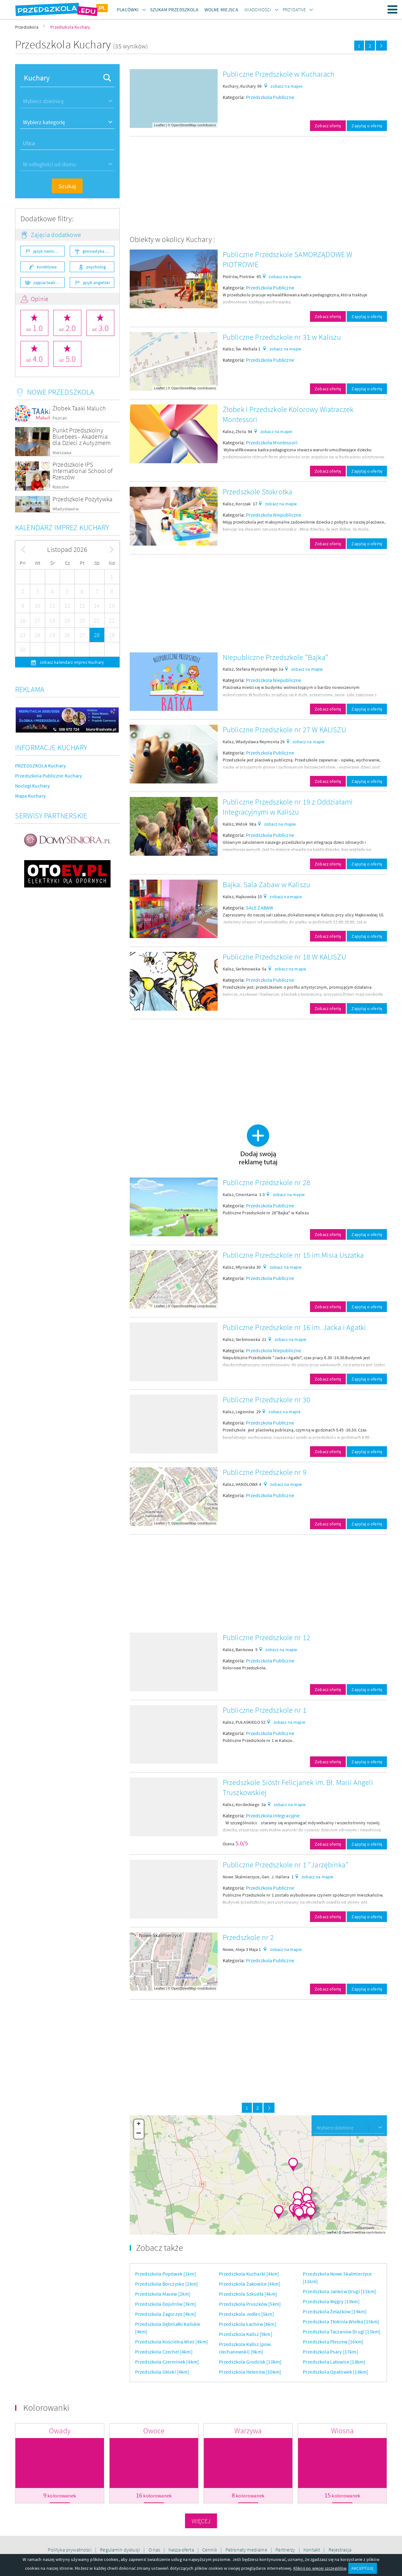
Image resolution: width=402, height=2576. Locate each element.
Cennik (210, 2549)
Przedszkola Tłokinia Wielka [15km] (341, 2321)
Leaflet (159, 125)
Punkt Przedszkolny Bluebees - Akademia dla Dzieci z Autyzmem (81, 436)
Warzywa (248, 2431)
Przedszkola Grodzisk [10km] (250, 2362)
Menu (392, 9)
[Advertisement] (258, 185)
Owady (59, 2431)
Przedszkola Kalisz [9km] (245, 2334)
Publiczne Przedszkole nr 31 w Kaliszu (282, 337)
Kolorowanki (46, 2407)
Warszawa (61, 452)
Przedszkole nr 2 (248, 1937)
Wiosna (342, 2431)
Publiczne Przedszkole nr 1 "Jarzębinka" (285, 1865)
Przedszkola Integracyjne (273, 1815)
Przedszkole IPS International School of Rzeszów (82, 470)
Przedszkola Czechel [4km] (164, 2351)
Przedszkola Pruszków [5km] (250, 2304)
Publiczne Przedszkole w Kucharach (278, 74)
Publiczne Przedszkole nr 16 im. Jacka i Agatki (294, 1327)
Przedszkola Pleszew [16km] (333, 2341)
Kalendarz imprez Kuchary (62, 527)
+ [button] (139, 2124)
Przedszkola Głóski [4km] (162, 2372)
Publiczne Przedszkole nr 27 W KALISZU (284, 729)
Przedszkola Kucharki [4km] (249, 2274)
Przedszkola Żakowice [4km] (249, 2284)
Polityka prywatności (70, 2549)
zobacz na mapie (286, 86)
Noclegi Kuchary (32, 786)
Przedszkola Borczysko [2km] (166, 2284)
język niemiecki (47, 251)
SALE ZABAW (260, 907)
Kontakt (312, 2549)
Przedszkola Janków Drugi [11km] (339, 2291)
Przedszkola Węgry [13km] (331, 2301)
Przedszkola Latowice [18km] (334, 2362)
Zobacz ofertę (328, 126)
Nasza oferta (181, 2549)
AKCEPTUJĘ (362, 2568)
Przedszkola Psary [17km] (330, 2351)
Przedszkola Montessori (272, 442)
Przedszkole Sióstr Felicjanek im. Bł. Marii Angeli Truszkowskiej (298, 1787)
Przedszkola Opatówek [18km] (335, 2372)
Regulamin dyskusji (120, 2549)
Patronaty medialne (246, 2549)
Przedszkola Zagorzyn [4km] (165, 2314)
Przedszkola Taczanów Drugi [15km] (341, 2331)
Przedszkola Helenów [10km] (250, 2372)
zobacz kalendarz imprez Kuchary (71, 662)
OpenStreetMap (183, 125)
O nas (155, 2549)
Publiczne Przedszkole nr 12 (266, 1637)
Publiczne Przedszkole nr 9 (265, 1472)
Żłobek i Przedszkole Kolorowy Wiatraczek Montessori (288, 414)
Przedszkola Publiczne (270, 97)
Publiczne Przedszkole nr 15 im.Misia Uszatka (293, 1255)
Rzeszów (60, 487)
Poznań (59, 418)
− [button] (138, 2134)
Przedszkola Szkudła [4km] (248, 2294)
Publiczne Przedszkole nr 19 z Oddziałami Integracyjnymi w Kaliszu (288, 807)
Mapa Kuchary (30, 796)
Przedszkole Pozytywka (82, 499)
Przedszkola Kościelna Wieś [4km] (171, 2341)
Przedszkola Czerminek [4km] (167, 2362)
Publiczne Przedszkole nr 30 (266, 1399)
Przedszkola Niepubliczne (274, 515)
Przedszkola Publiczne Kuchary (48, 775)
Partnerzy (285, 2549)
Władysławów (65, 509)
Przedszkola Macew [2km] (163, 2294)
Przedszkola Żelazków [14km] (335, 2311)
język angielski (96, 282)
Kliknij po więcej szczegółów (319, 2568)
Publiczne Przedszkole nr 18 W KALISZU (284, 957)
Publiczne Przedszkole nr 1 (265, 1710)
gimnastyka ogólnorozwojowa (98, 251)
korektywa (47, 267)
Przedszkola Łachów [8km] (247, 2324)
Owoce (154, 2431)
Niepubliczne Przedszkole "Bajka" (275, 657)
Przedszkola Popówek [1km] (165, 2274)
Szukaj (67, 186)
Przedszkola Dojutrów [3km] (165, 2304)
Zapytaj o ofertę (366, 126)
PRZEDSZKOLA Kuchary (40, 765)
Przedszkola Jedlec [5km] (246, 2314)
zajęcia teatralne (48, 282)
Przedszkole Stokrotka (257, 492)
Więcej (201, 2521)
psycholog (96, 267)
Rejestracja (340, 2549)
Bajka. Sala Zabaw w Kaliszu (266, 884)
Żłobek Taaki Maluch (79, 408)
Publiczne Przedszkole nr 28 (266, 1182)
